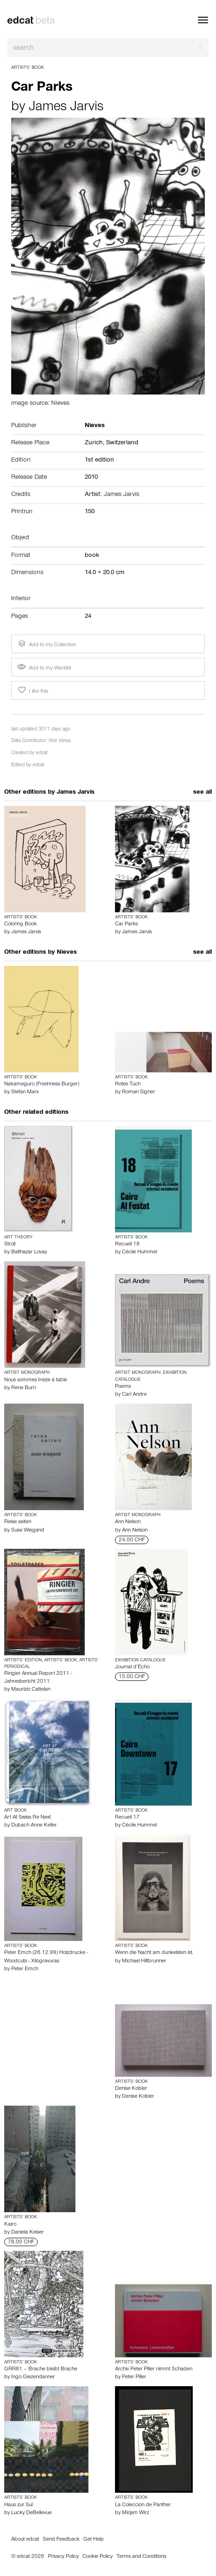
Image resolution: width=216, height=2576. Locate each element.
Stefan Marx (25, 1092)
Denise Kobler (131, 2089)
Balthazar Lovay (29, 1252)
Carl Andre (134, 1395)
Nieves (67, 953)
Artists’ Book (27, 68)
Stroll (9, 1244)
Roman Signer (138, 1092)
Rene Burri (23, 1388)
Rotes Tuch (128, 1084)
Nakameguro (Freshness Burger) (41, 1084)
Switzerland (122, 443)
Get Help (93, 2540)
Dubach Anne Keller (34, 1825)
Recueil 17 (127, 1817)
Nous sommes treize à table (35, 1380)
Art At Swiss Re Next (27, 1817)
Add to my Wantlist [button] (44, 668)
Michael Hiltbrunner (144, 1961)
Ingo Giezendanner (33, 2377)
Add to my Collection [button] (46, 643)
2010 (91, 478)
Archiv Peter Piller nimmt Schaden (153, 2369)
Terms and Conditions (141, 2557)
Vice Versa (59, 741)
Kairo (10, 2225)
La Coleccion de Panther (143, 2505)
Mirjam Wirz (135, 2513)
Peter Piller (134, 2377)
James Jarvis (66, 108)
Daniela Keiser (27, 2232)
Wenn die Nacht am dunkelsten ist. (154, 1953)
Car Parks (126, 924)
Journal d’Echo (132, 1667)
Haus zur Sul (18, 2505)
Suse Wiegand (27, 1530)
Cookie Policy (97, 2557)
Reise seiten (17, 1522)
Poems (123, 1387)
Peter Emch (24, 1969)
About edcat (25, 2540)
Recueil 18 (127, 1244)
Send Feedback (61, 2540)
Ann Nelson (128, 1522)
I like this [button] (32, 690)
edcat (41, 753)
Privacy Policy (63, 2557)
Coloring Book (20, 924)
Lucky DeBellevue (31, 2513)
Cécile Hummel (139, 1252)
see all (202, 793)
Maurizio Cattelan (30, 1690)
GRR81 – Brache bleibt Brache (40, 2369)
